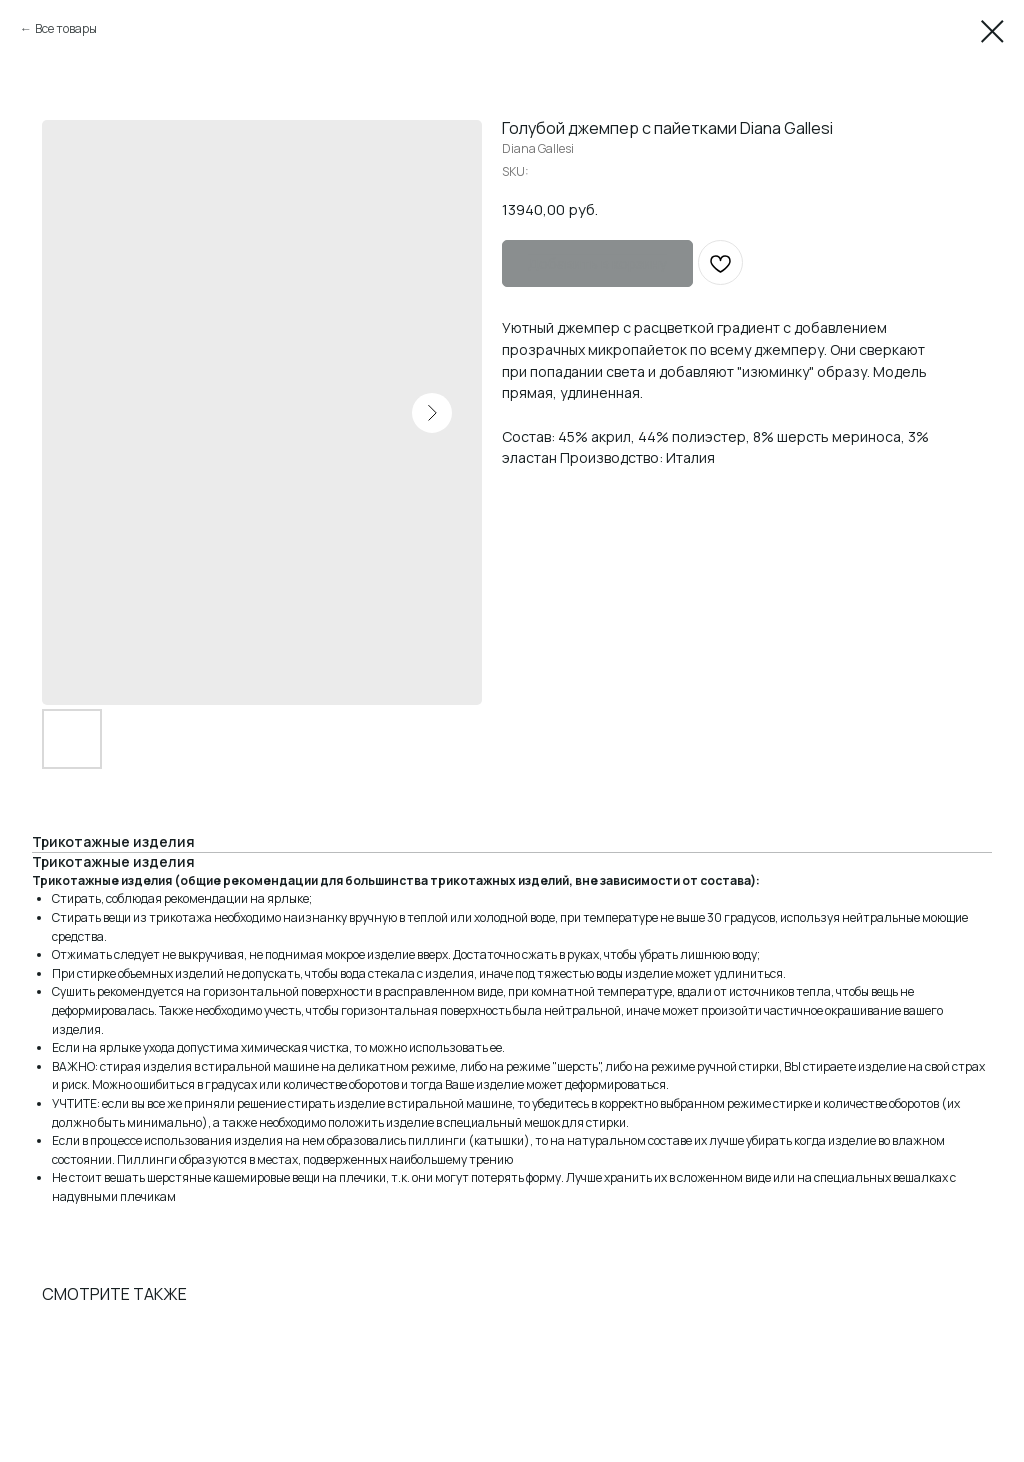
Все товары (66, 28)
